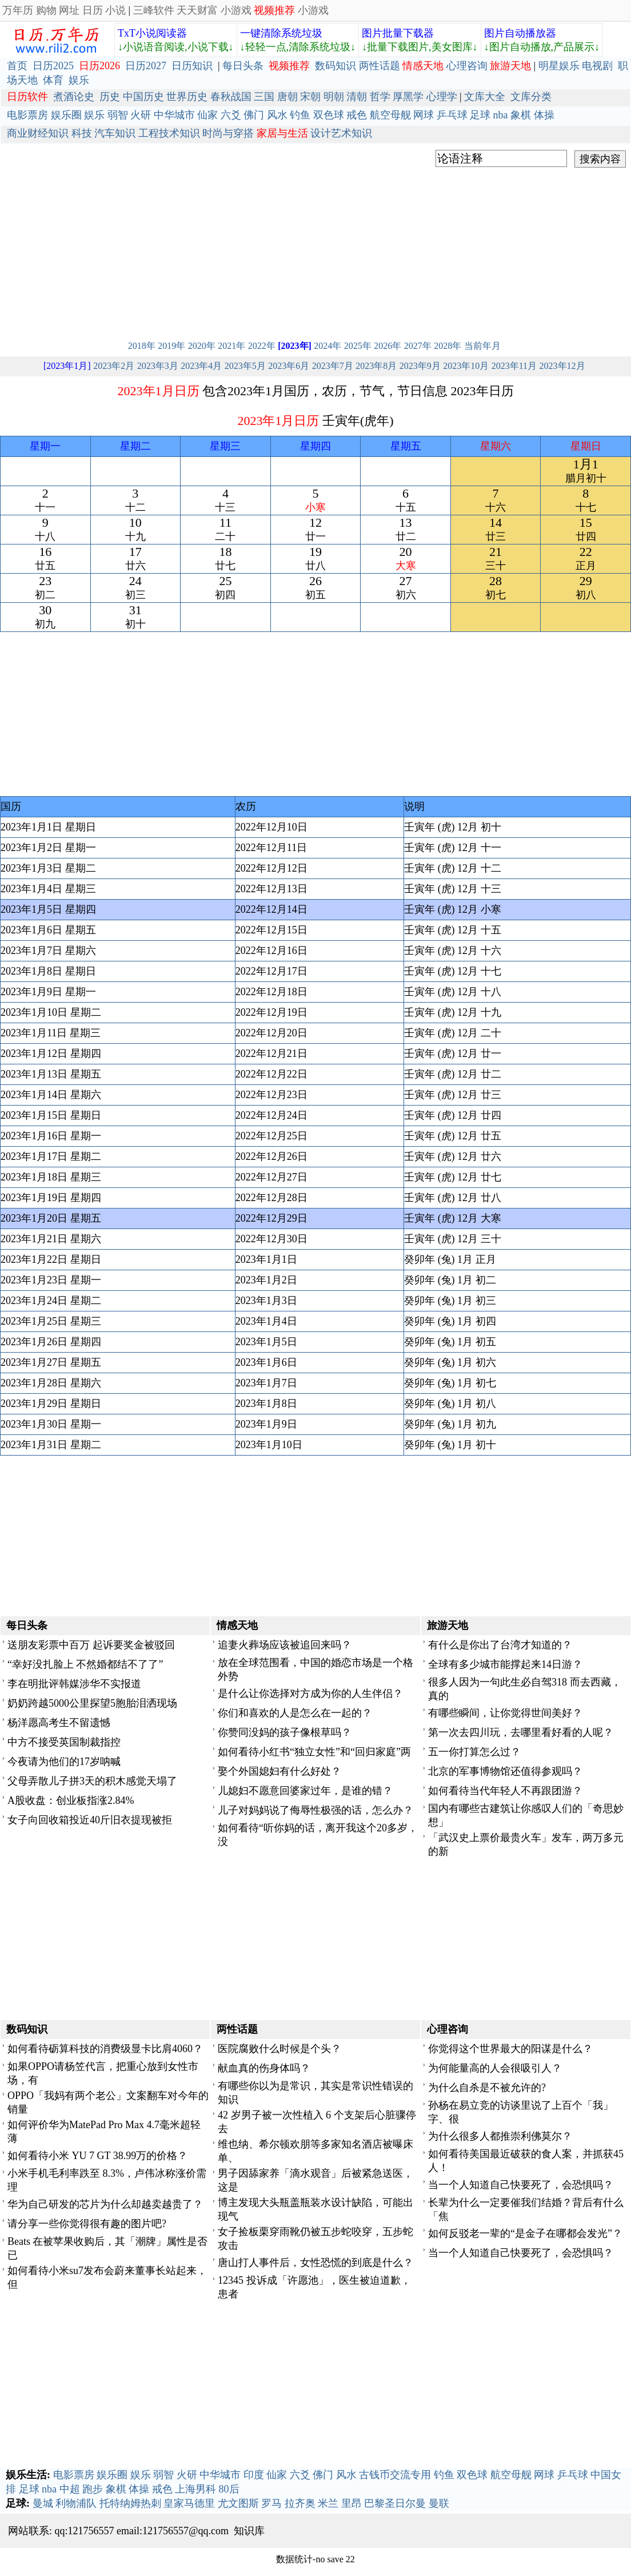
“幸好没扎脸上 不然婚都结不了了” (85, 1664)
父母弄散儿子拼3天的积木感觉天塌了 (92, 1781)
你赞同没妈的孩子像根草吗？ (285, 1732)
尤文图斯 (238, 2503)
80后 (229, 2489)
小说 (115, 10)
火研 (140, 115)
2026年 (387, 346)
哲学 (380, 96)
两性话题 (379, 65)
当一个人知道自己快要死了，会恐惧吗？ (520, 2185)
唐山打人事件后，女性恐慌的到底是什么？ (315, 2262)
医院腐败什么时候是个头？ (279, 2048)
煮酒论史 (73, 96)
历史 (109, 96)
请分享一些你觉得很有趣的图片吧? (86, 2223)
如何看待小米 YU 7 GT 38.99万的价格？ (97, 2155)
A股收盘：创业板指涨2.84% (70, 1800)
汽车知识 (114, 133)
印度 (253, 2474)
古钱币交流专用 (395, 2474)
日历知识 (192, 65)
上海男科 (195, 2489)
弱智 (117, 115)
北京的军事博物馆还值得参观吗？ (505, 1771)
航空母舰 (390, 115)
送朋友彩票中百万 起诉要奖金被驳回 (91, 1645)
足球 (480, 115)
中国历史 (143, 96)
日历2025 (53, 65)
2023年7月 (332, 366)
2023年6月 (288, 366)
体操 (544, 115)
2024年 (327, 346)
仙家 (207, 115)
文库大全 (484, 96)
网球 (423, 115)
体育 (53, 80)
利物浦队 (76, 2503)
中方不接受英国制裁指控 (64, 1742)
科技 (81, 133)
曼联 (439, 2503)
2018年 (141, 346)
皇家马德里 (189, 2503)
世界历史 (186, 96)
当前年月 (482, 346)
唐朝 (287, 96)
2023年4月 (201, 366)
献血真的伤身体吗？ (264, 2068)
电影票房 (27, 115)
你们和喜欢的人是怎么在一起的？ (295, 1713)
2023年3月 (157, 366)
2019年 (171, 346)
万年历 (17, 10)
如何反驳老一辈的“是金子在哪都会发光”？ (525, 2233)
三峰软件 (153, 10)
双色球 (328, 115)
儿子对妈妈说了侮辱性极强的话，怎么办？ (315, 1810)
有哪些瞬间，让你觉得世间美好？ (505, 1713)
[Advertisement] (315, 250)
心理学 (441, 96)
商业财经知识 (38, 133)
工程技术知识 (169, 133)
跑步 (92, 2489)
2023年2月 (113, 366)
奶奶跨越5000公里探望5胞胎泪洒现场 (92, 1703)
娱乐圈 (66, 115)
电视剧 (597, 65)
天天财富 (197, 10)
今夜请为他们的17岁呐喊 (64, 1761)
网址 (69, 10)
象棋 (520, 115)
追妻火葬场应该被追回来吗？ (285, 1645)
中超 (69, 2489)
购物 (46, 10)
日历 (92, 10)
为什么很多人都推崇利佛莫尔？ (500, 2136)
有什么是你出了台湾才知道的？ (500, 1645)
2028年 (447, 346)
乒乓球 (452, 115)
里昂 (351, 2503)
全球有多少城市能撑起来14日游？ (505, 1664)
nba (500, 115)
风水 (277, 115)
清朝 (356, 96)
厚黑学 (408, 96)
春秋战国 (230, 96)
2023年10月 (466, 366)
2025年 (358, 346)
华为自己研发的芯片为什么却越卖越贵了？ (105, 2204)
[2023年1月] (67, 366)
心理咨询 (467, 65)
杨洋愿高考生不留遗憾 (58, 1722)
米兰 (328, 2503)
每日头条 (242, 65)
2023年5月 (245, 366)
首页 (17, 65)
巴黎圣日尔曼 (395, 2503)
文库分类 (531, 96)
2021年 (231, 346)
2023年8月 (376, 366)
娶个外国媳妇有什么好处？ (279, 1771)
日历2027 (145, 65)
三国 (264, 96)
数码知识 (335, 65)
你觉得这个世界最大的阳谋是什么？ (510, 2048)
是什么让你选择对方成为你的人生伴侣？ (310, 1693)
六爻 (231, 115)
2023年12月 (562, 366)
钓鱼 (300, 115)
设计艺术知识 (341, 133)
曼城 (43, 2503)
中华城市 (174, 115)
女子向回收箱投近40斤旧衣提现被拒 (89, 1820)
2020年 (201, 346)
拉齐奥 (300, 2503)
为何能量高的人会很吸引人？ (495, 2068)
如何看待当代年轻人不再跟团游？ (505, 1790)
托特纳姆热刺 (130, 2503)
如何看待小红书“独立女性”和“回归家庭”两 (314, 1752)
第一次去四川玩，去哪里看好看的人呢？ (520, 1732)
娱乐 (79, 80)
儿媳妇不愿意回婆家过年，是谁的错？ (305, 1790)
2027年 (418, 346)
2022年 (261, 346)
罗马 (271, 2503)
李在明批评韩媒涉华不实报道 (74, 1683)
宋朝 (310, 96)
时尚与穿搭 (228, 133)
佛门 (253, 115)
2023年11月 (514, 366)
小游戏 (236, 10)
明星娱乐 (559, 65)
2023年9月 (420, 366)
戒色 (356, 115)
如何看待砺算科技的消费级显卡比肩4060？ (105, 2048)
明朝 (334, 96)
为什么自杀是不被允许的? (487, 2087)
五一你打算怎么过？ (474, 1752)
